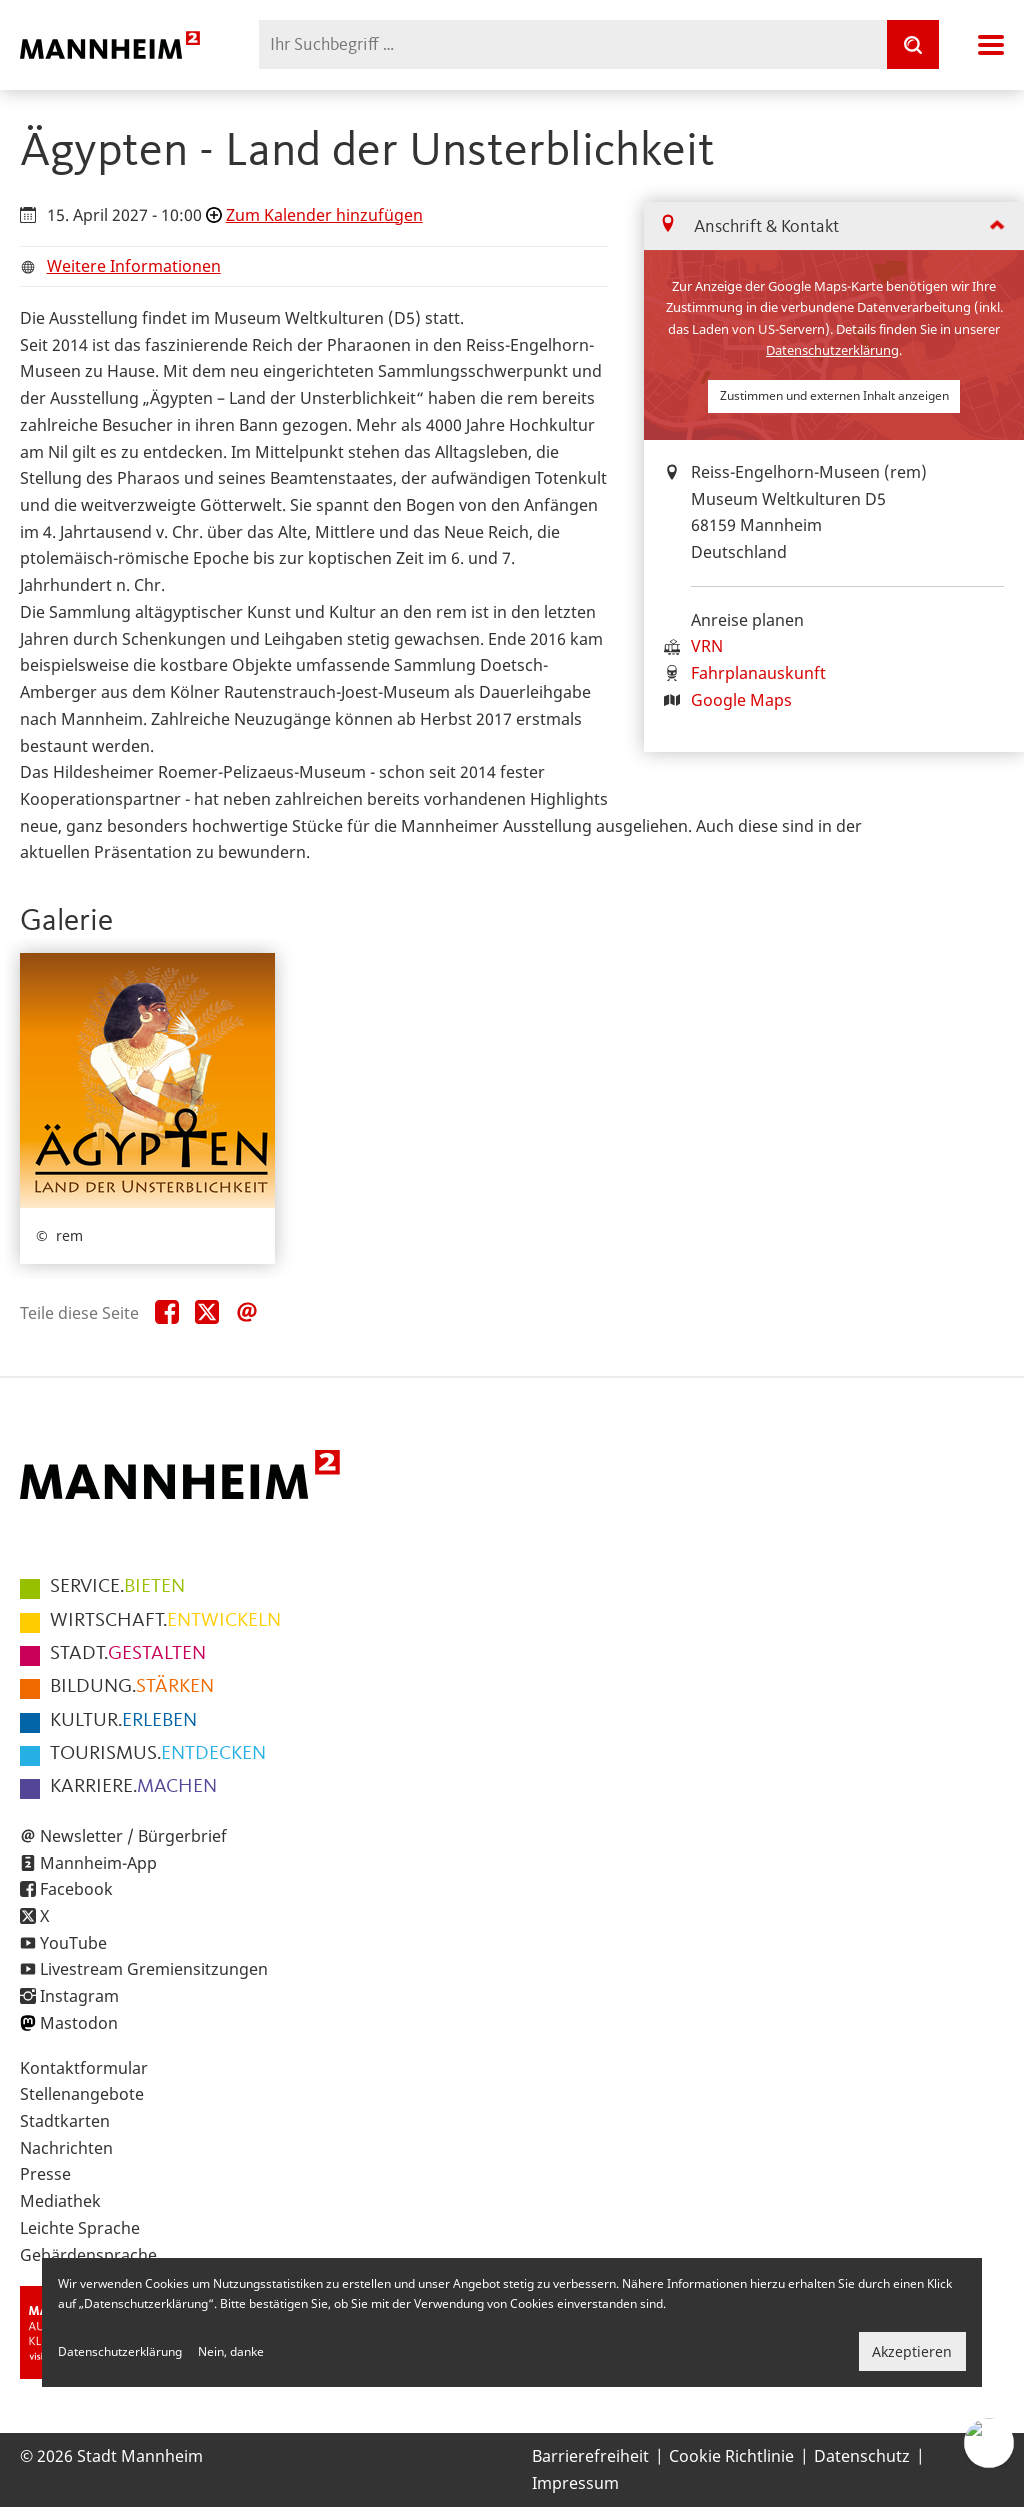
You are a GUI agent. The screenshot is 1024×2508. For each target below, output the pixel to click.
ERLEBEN (123, 1721)
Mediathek (60, 2201)
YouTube (73, 1943)
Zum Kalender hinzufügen (324, 215)
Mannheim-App (98, 1863)
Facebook (76, 1889)
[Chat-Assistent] (989, 2443)
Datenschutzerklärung (832, 350)
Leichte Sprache (80, 2228)
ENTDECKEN (158, 1754)
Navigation (991, 45)
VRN (707, 646)
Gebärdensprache (88, 2255)
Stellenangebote (82, 2094)
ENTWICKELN (165, 1621)
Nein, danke (231, 2351)
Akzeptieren (912, 2351)
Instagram (79, 1996)
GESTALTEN (128, 1654)
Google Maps (741, 700)
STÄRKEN (132, 1687)
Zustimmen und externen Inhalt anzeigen (834, 395)
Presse (45, 2174)
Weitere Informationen (134, 266)
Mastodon (79, 2023)
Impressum (575, 2483)
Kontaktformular (84, 2068)
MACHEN (133, 1787)
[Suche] (913, 44)
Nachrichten (66, 2148)
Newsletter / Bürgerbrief (133, 1836)
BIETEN (117, 1587)
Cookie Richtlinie (731, 2456)
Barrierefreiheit (590, 2456)
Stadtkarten (65, 2121)
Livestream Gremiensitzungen (154, 1969)
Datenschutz (862, 2456)
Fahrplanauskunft (758, 673)
